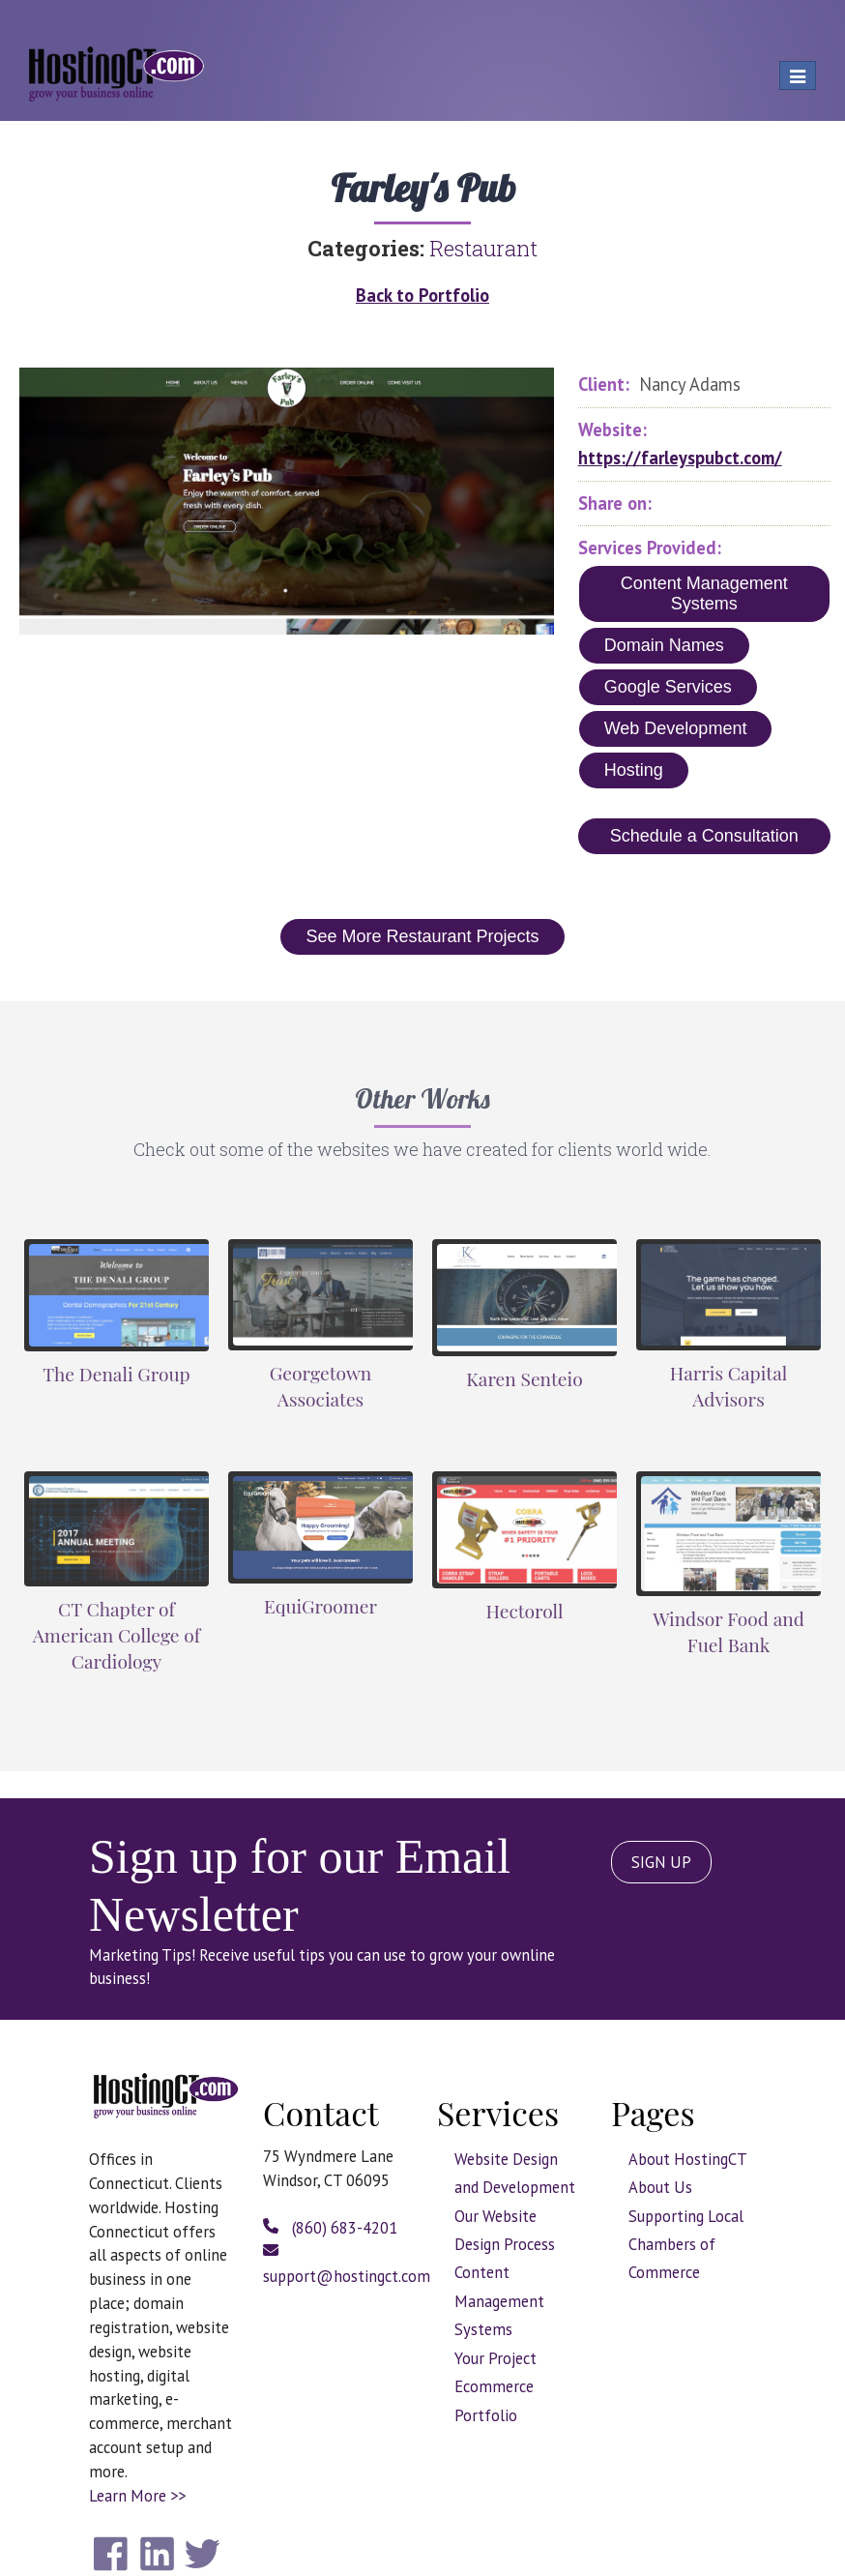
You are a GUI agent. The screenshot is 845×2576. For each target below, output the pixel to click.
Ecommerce (494, 2386)
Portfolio (485, 2415)
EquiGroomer (320, 1605)
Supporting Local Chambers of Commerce (685, 2245)
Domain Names (664, 645)
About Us (660, 2187)
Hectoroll (525, 1610)
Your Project (495, 2358)
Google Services (668, 686)
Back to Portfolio (422, 295)
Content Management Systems (704, 593)
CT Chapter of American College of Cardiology (116, 1634)
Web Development (675, 728)
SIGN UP (661, 1862)
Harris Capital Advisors (728, 1385)
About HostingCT (687, 2159)
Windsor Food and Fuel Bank (728, 1631)
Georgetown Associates (320, 1385)
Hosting (633, 770)
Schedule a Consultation (704, 835)
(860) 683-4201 (330, 2227)
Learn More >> (137, 2495)
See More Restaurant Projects (422, 936)
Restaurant (483, 248)
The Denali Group (116, 1373)
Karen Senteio (524, 1378)
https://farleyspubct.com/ (680, 457)
